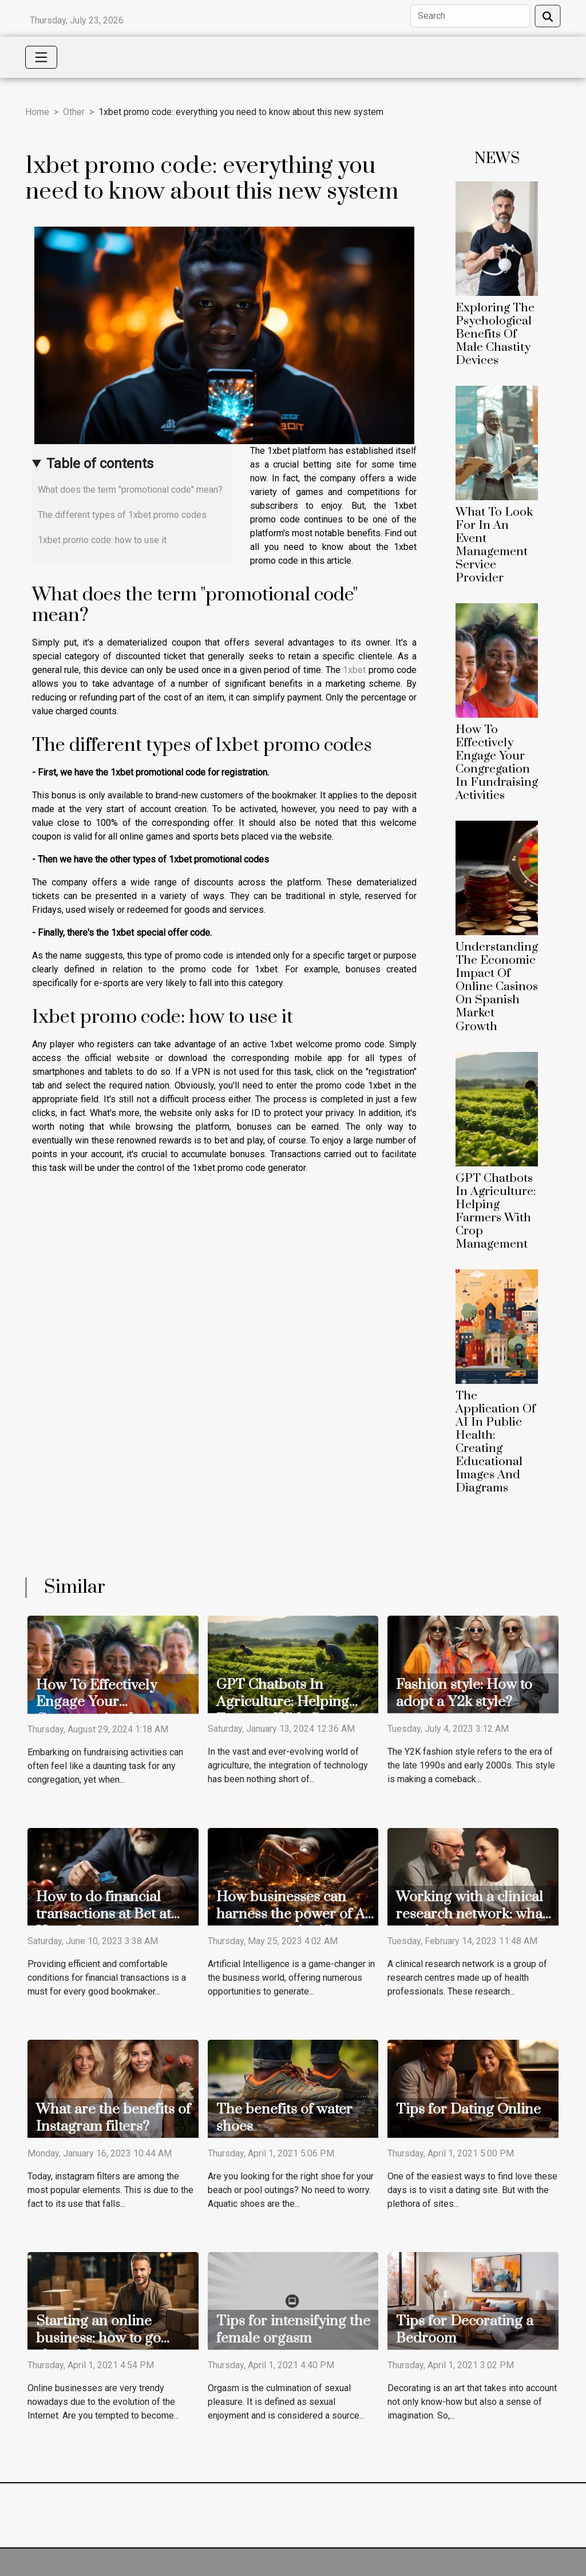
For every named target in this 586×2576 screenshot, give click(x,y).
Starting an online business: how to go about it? (98, 2338)
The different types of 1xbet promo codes (122, 514)
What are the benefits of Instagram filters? (113, 2117)
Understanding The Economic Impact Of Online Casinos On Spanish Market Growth (497, 987)
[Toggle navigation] (41, 57)
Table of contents (99, 464)
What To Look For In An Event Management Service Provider (494, 545)
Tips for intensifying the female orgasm (293, 2329)
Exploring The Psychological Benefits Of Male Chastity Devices (495, 334)
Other (74, 111)
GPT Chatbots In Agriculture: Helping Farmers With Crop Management (496, 1211)
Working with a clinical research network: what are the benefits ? (471, 1914)
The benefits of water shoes (284, 2117)
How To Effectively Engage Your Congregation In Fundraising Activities (497, 762)
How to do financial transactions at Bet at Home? (103, 1914)
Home (37, 111)
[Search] (470, 16)
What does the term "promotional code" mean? (130, 489)
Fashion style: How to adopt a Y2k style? (464, 1693)
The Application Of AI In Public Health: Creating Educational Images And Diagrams (496, 1441)
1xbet (354, 669)
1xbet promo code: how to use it (102, 540)
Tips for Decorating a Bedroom (464, 2329)
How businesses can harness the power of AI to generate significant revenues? (293, 1922)
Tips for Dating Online (468, 2109)
